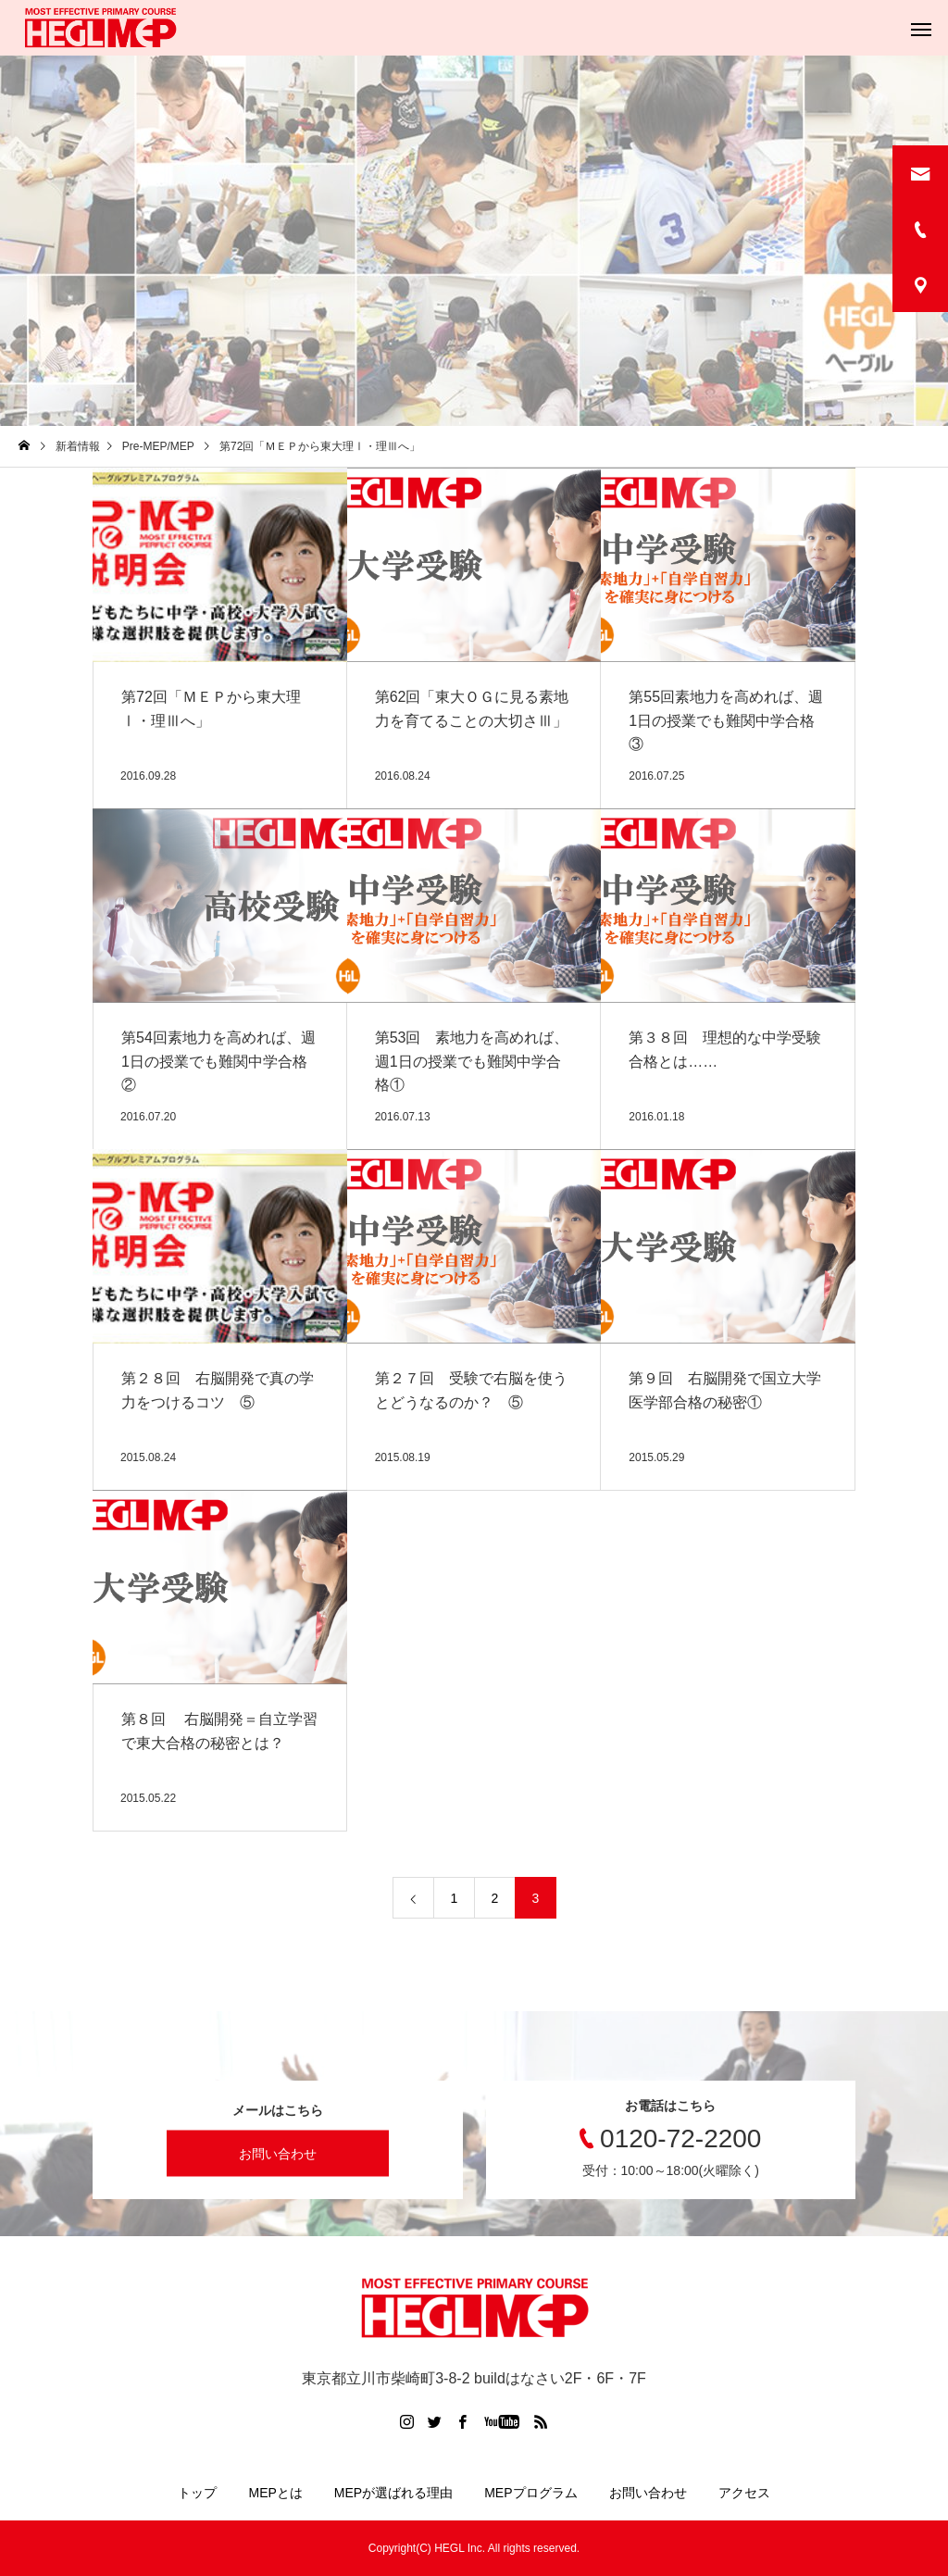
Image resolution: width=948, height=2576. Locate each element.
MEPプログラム (530, 2492)
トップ (197, 2492)
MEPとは (275, 2492)
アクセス (744, 2492)
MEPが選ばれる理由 (393, 2492)
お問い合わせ (278, 2153)
